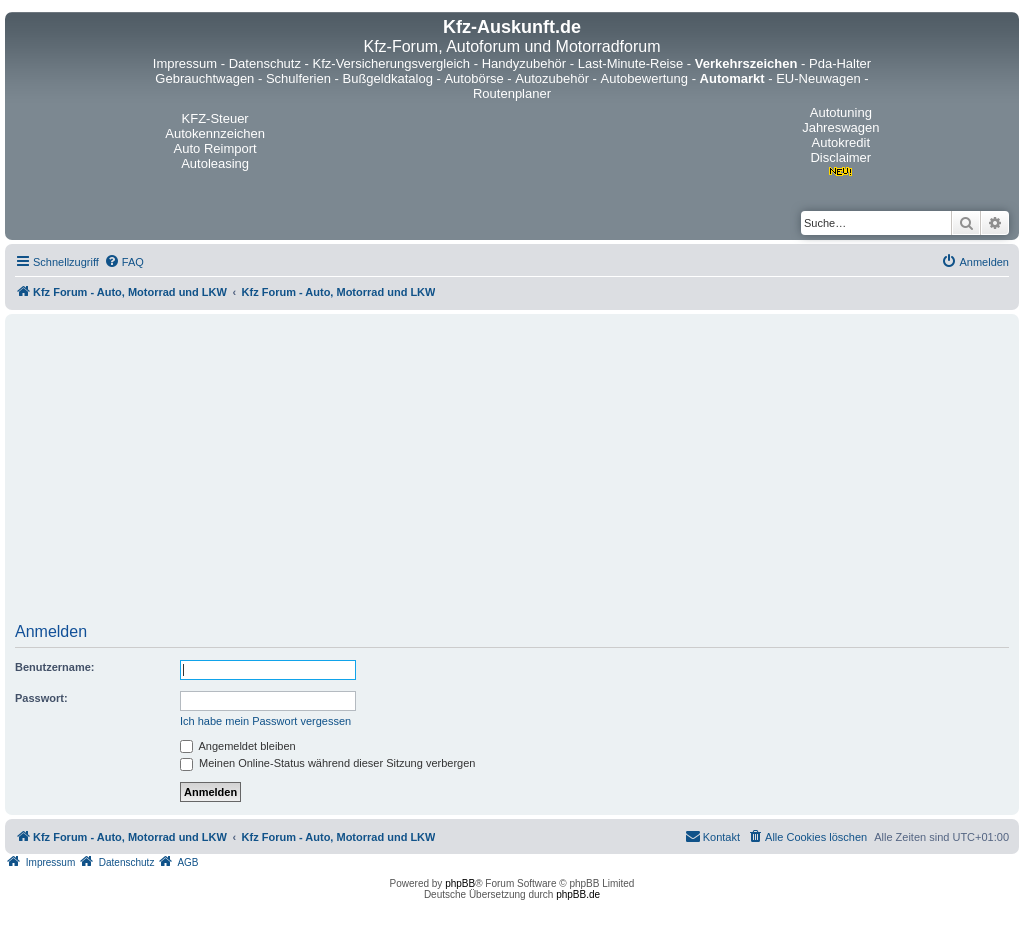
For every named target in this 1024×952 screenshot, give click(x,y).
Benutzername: (54, 667)
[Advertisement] (512, 475)
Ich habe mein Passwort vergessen (265, 721)
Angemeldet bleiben (238, 746)
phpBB (460, 883)
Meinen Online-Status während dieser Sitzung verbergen (327, 763)
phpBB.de (578, 894)
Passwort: (41, 698)
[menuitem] (124, 262)
